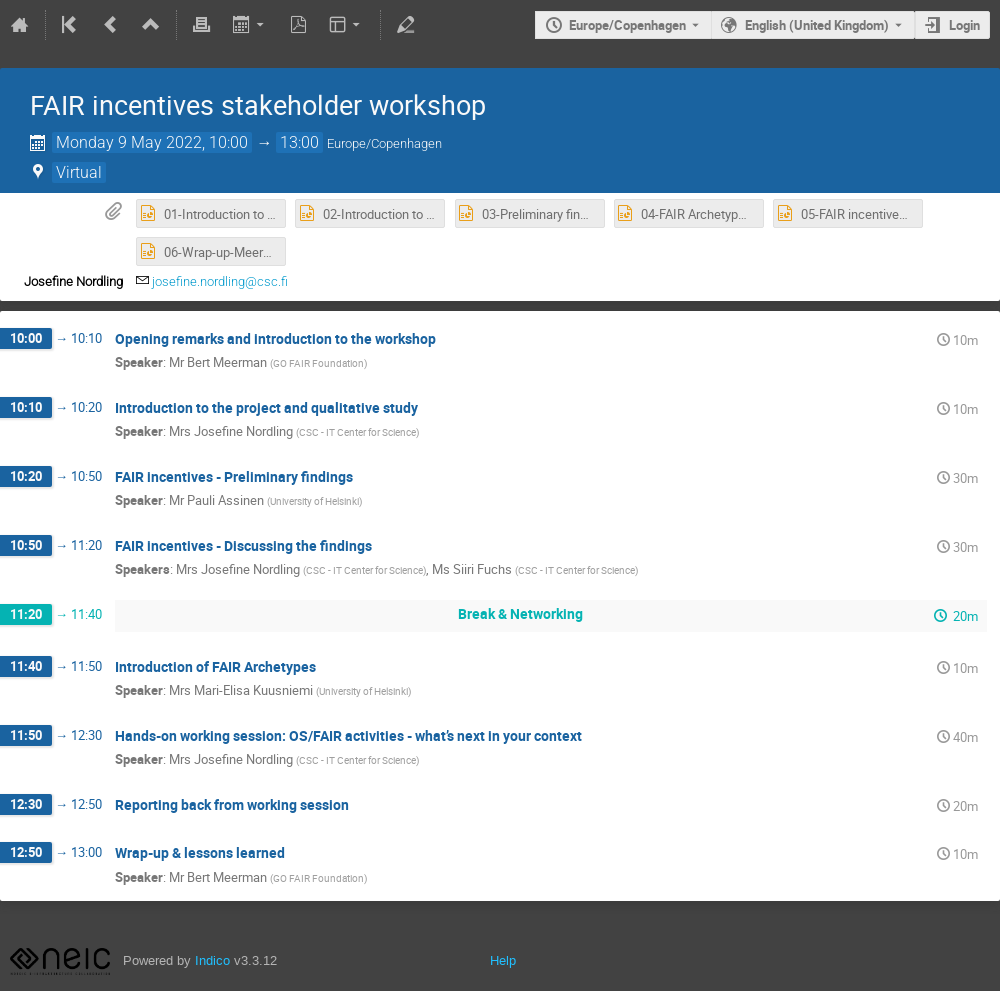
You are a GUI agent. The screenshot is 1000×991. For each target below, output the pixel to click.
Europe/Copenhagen (627, 25)
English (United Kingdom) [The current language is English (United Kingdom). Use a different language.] (817, 25)
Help (503, 960)
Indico (212, 960)
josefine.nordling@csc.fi (220, 281)
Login (964, 25)
